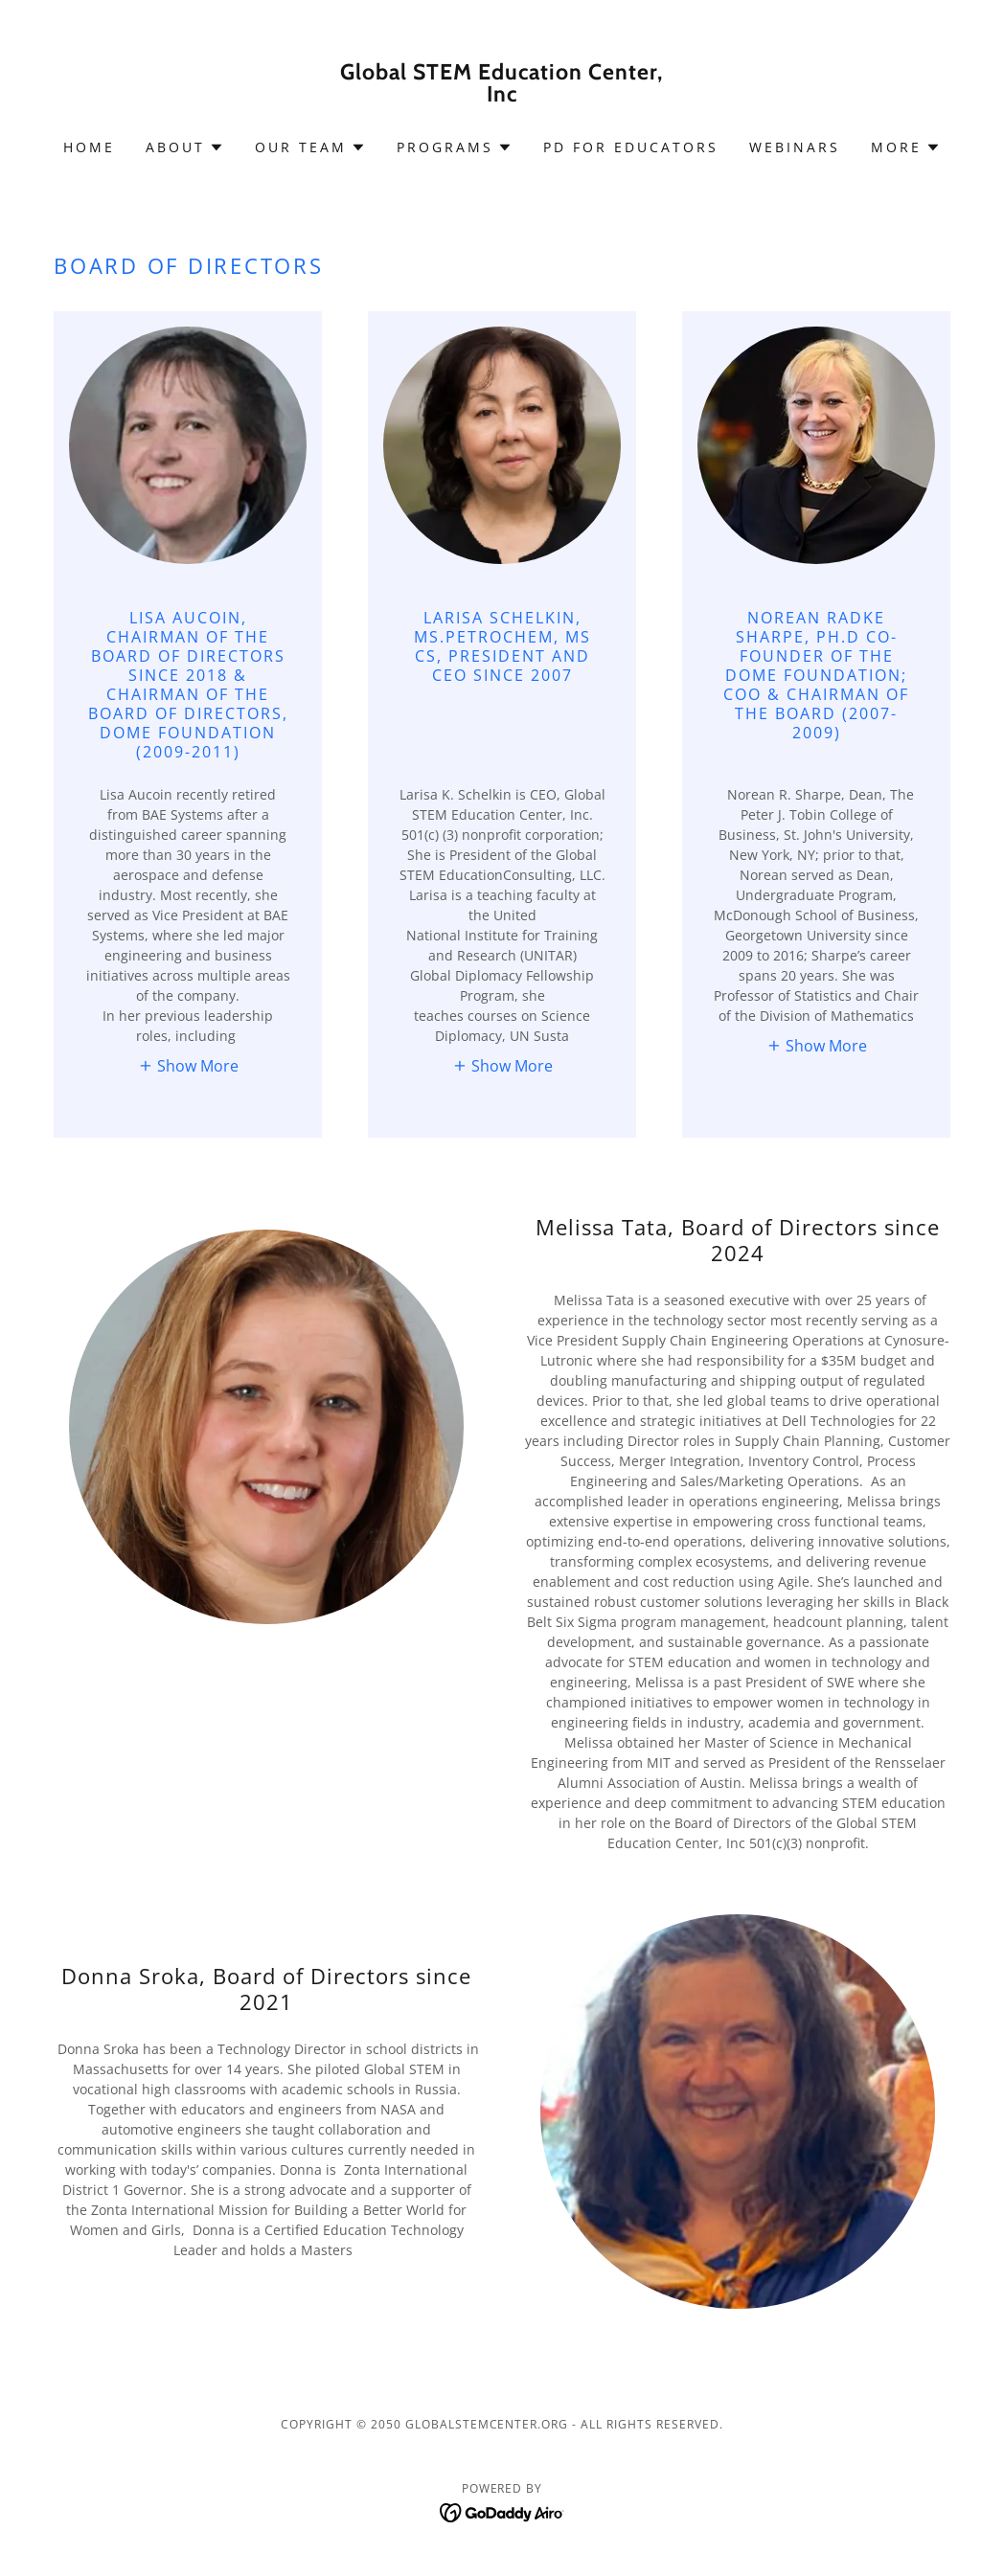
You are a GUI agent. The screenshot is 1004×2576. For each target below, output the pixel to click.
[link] (502, 95)
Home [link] (89, 147)
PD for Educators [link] (631, 147)
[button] (185, 147)
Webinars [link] (794, 147)
